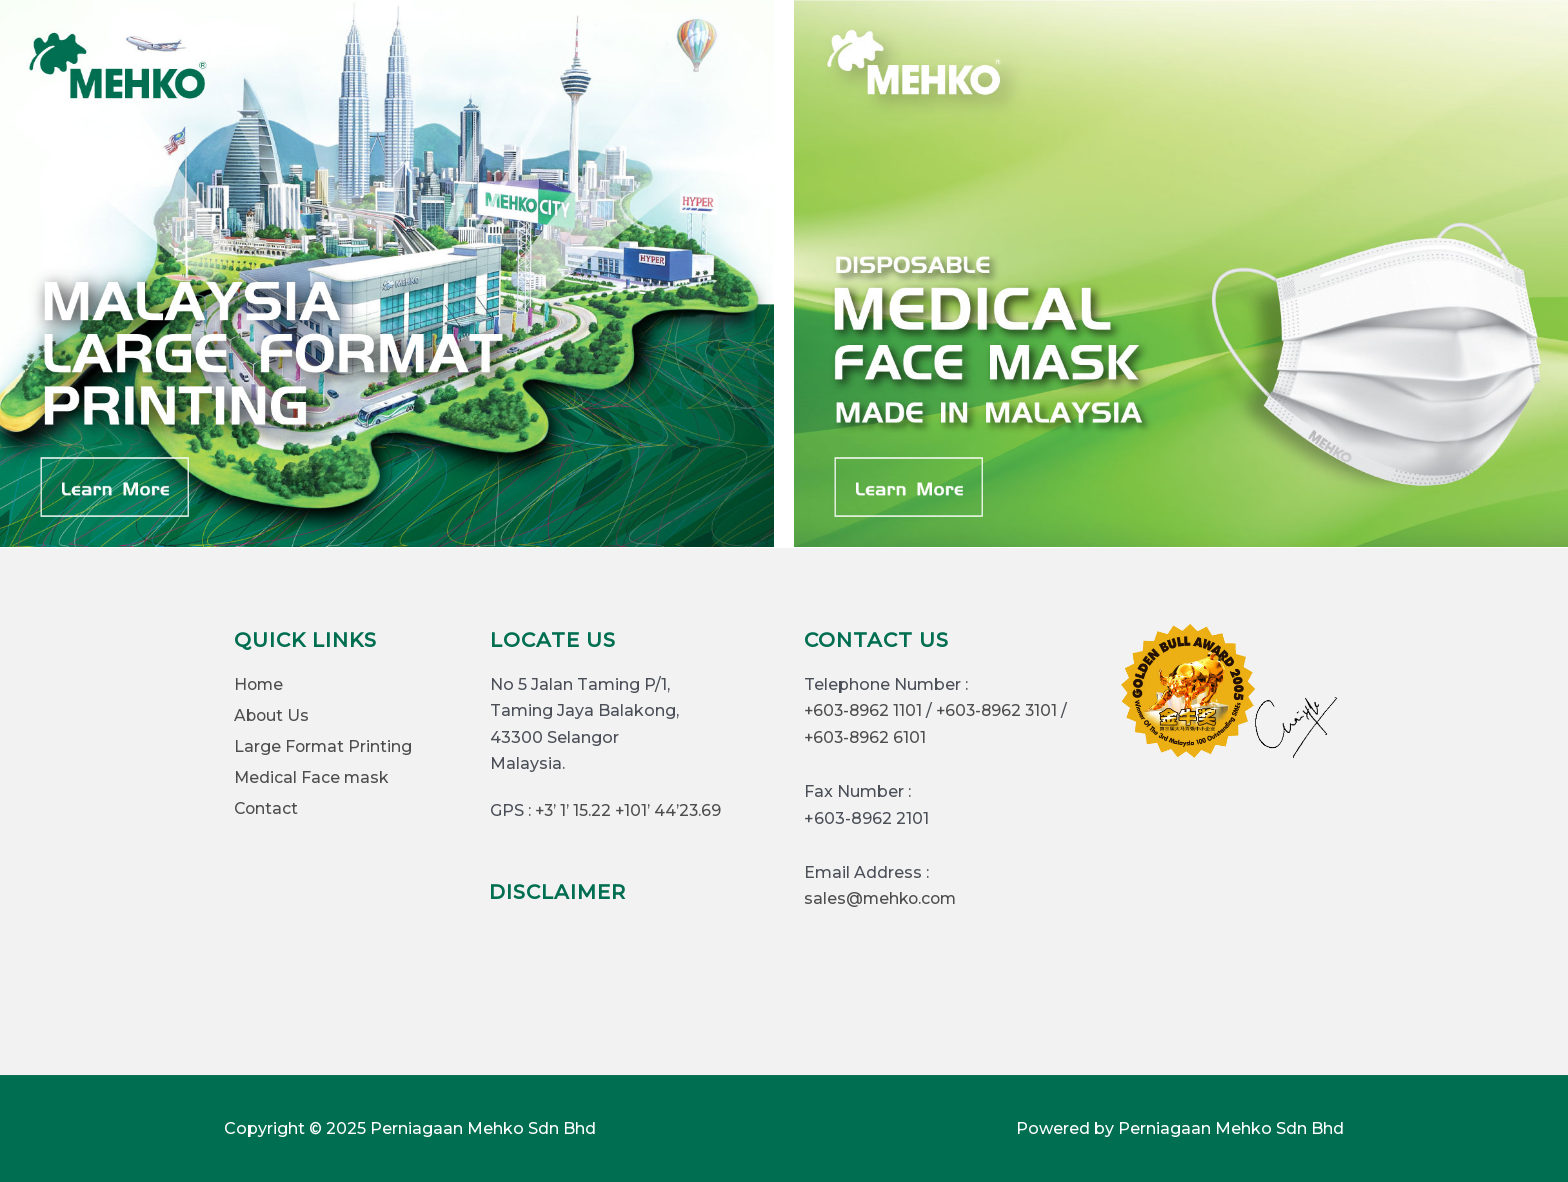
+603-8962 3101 (1001, 710)
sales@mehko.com (882, 898)
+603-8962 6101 (866, 737)
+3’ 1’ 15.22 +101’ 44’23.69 (630, 810)
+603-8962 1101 (864, 710)
